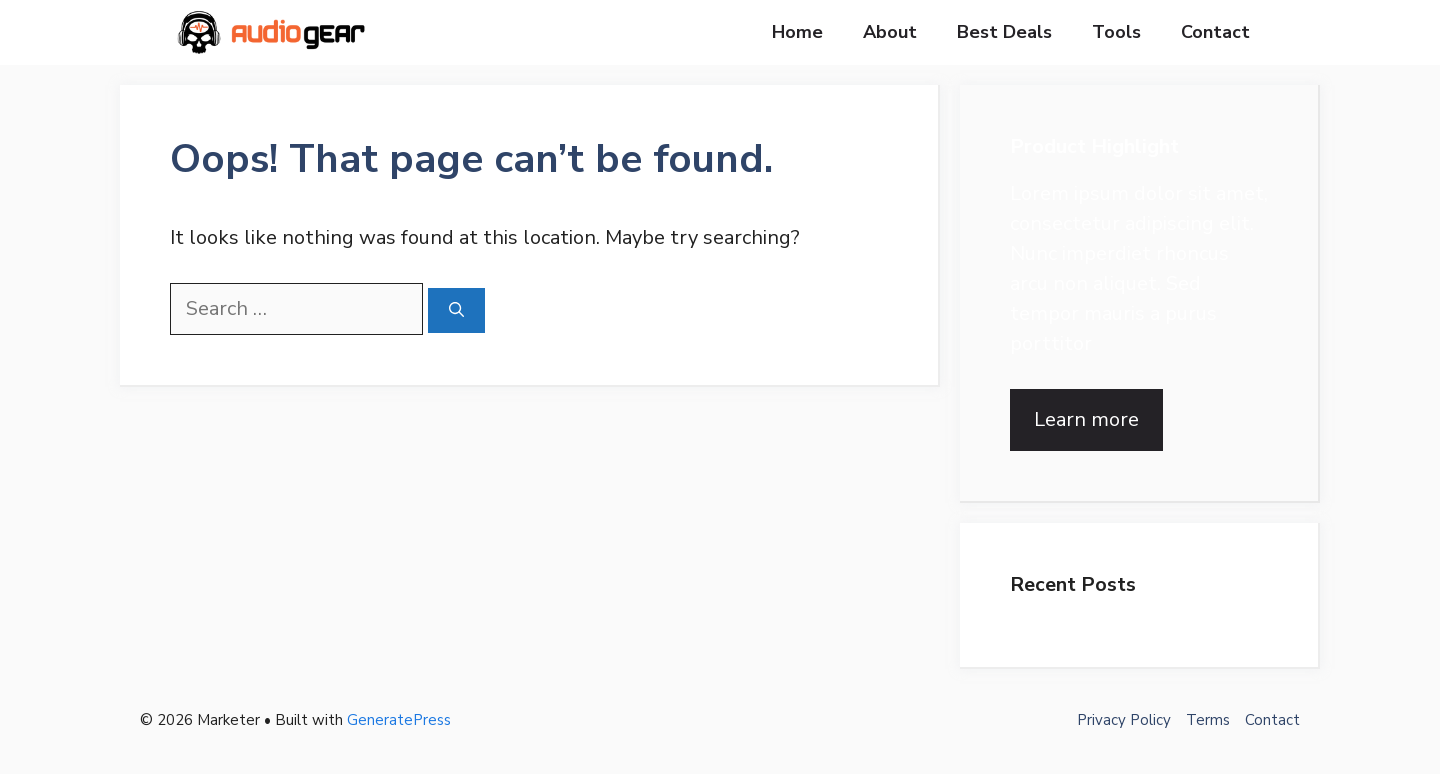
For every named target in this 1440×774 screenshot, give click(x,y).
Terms (1208, 720)
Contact (1215, 32)
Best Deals (1004, 32)
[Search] (456, 310)
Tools (1116, 32)
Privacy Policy (1124, 720)
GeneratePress (399, 720)
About (890, 32)
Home (797, 32)
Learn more (1086, 419)
